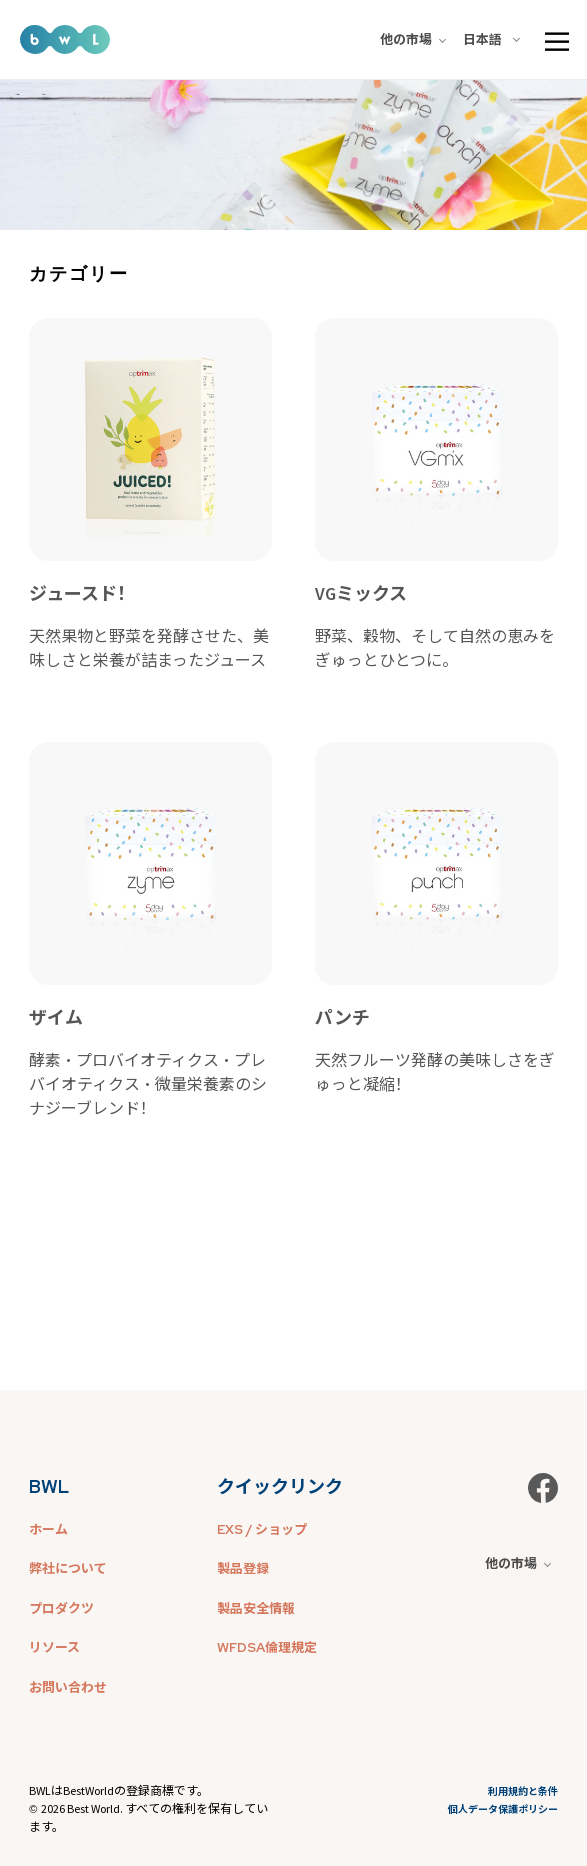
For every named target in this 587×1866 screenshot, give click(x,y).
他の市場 (413, 39)
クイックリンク (280, 1486)
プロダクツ (61, 1608)
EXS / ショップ (262, 1529)
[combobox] (495, 40)
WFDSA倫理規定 (267, 1647)
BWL (49, 1486)
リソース (54, 1647)
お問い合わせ (68, 1687)
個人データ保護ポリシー (503, 1809)
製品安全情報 (256, 1608)
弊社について (68, 1568)
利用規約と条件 (523, 1791)
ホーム (48, 1529)
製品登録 (243, 1568)
